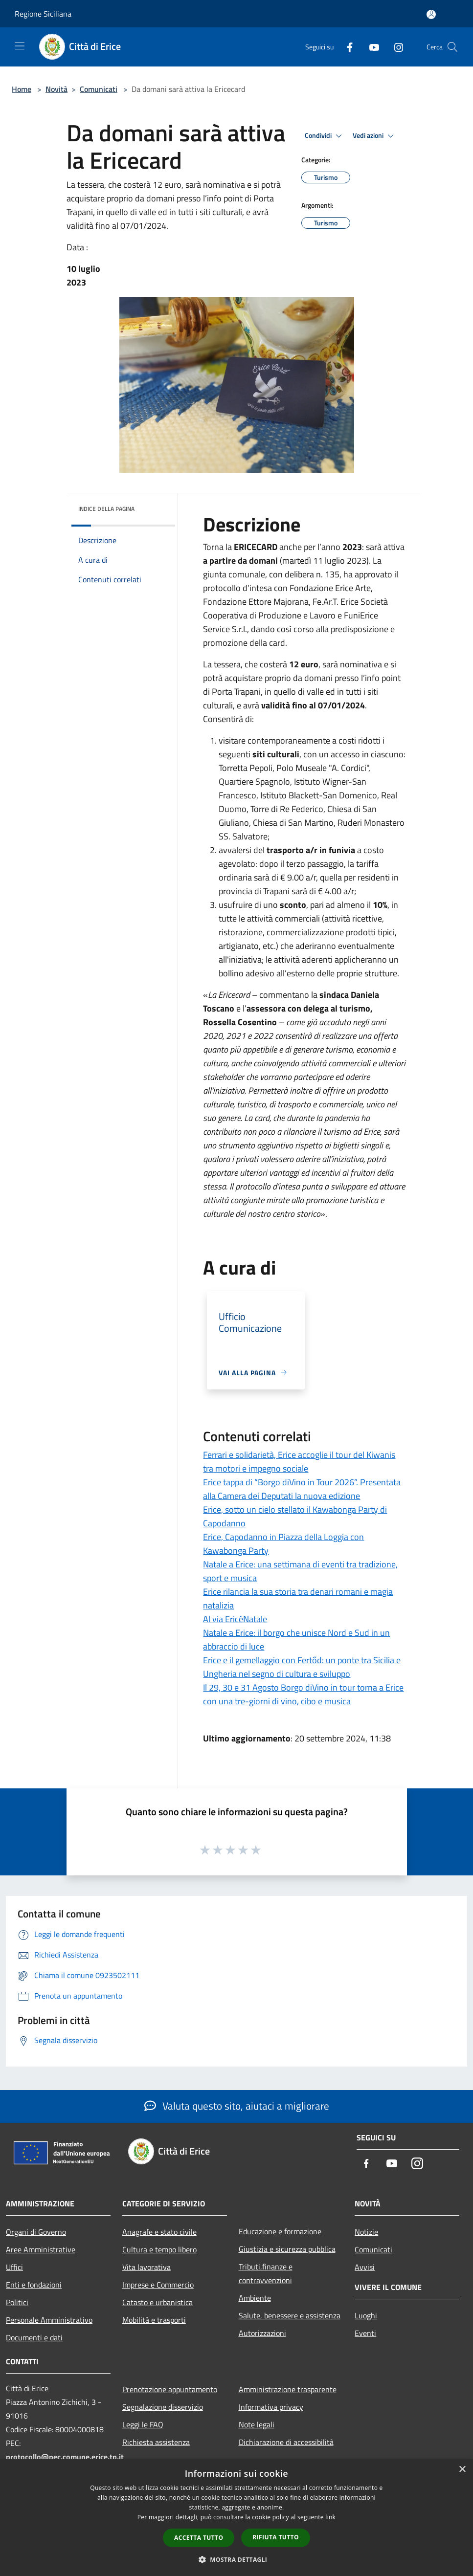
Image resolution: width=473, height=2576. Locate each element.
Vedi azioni (375, 136)
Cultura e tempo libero (159, 2249)
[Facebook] (346, 46)
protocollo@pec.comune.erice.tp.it (65, 2457)
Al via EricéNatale (235, 1619)
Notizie (366, 2232)
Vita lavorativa (146, 2267)
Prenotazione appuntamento (169, 2389)
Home (21, 89)
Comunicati (98, 89)
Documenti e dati (34, 2337)
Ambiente (255, 2298)
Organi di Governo (36, 2232)
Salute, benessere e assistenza (289, 2315)
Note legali (256, 2424)
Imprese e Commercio (158, 2284)
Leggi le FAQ (142, 2424)
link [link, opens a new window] (330, 2517)
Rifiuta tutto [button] (275, 2537)
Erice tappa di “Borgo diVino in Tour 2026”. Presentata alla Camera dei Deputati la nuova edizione (302, 1488)
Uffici (14, 2267)
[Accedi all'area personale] (431, 14)
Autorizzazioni (262, 2333)
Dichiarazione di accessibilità (286, 2442)
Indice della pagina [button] (106, 508)
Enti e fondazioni (34, 2284)
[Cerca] (452, 47)
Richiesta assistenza (156, 2442)
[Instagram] (395, 46)
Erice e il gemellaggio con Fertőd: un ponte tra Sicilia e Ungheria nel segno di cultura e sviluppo (302, 1666)
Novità (56, 89)
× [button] (462, 2469)
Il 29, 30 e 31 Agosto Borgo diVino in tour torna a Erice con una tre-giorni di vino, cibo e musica (303, 1694)
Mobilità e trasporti (154, 2320)
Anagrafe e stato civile (159, 2232)
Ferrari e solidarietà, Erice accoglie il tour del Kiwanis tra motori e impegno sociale (299, 1461)
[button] (237, 2559)
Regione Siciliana (43, 14)
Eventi (365, 2333)
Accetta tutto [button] (198, 2537)
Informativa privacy (271, 2407)
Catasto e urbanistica (157, 2302)
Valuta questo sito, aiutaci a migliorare (236, 2106)
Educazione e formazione (280, 2231)
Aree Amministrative (40, 2249)
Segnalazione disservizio (162, 2407)
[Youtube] (370, 46)
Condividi (325, 136)
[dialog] (236, 2517)
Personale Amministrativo (49, 2320)
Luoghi (366, 2315)
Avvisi (365, 2267)
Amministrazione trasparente (288, 2389)
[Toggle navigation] (19, 46)
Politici (17, 2302)
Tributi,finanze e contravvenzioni (266, 2273)
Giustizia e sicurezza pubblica (287, 2249)
